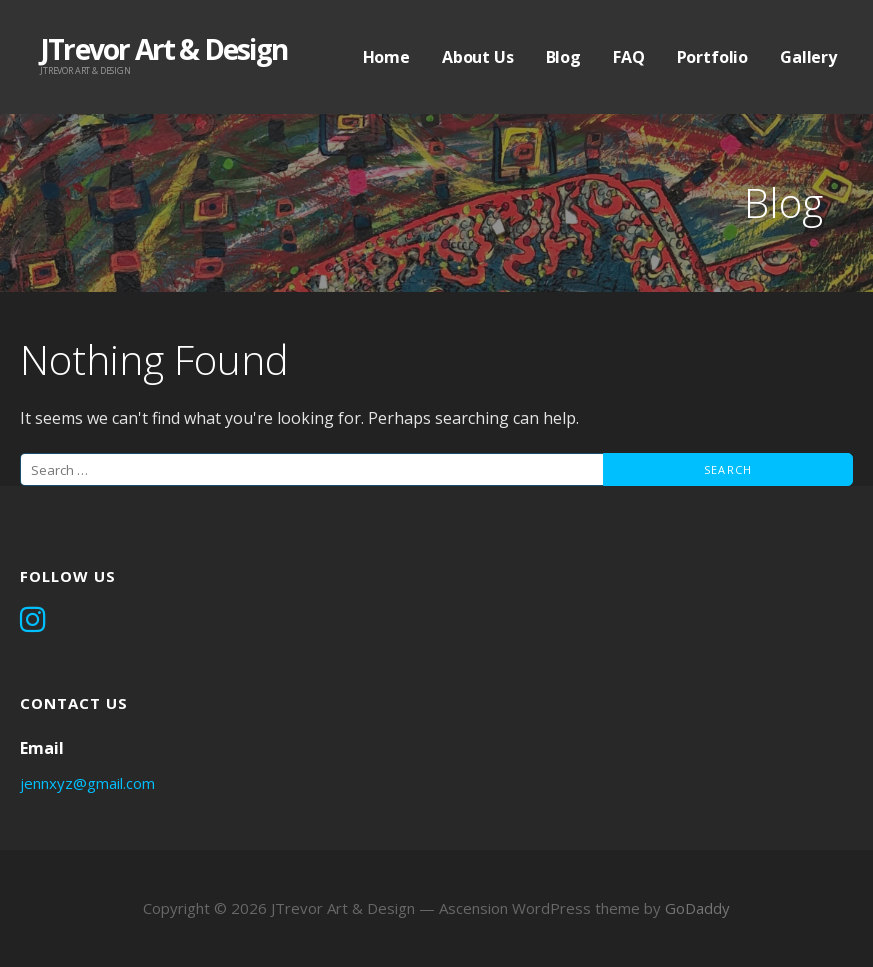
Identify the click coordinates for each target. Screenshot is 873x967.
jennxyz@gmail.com (87, 783)
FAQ (629, 57)
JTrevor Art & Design (163, 49)
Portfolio (713, 57)
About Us (478, 57)
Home (386, 57)
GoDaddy (697, 908)
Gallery (808, 57)
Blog (563, 57)
